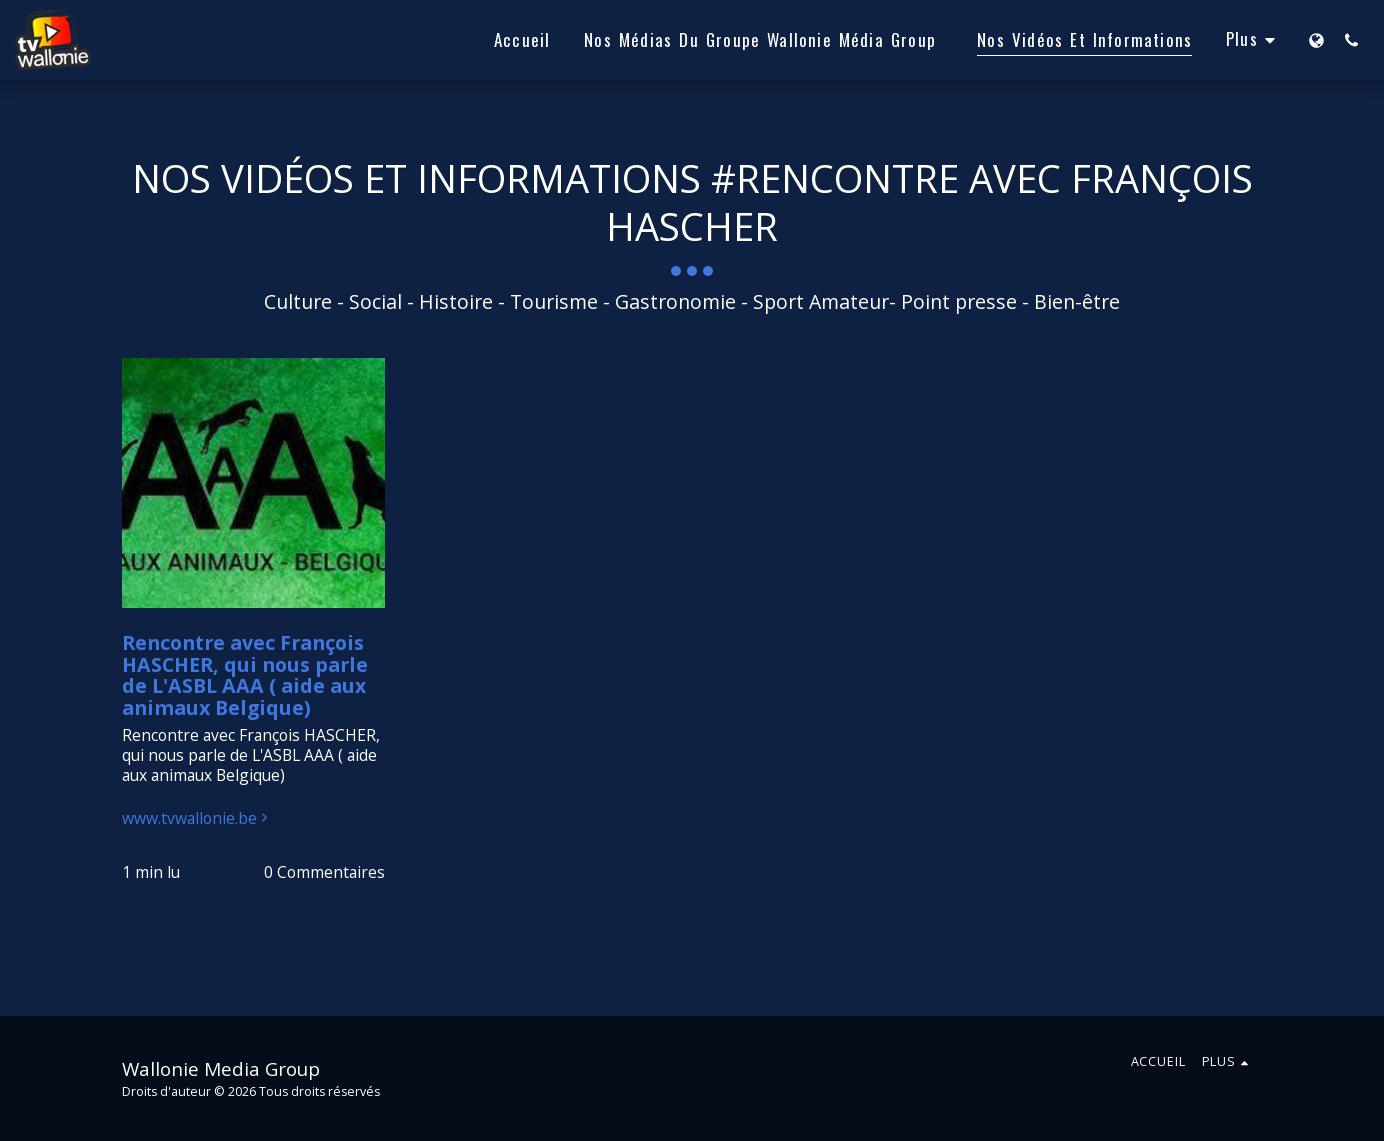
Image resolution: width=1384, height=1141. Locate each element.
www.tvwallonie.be (197, 819)
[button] (1351, 40)
